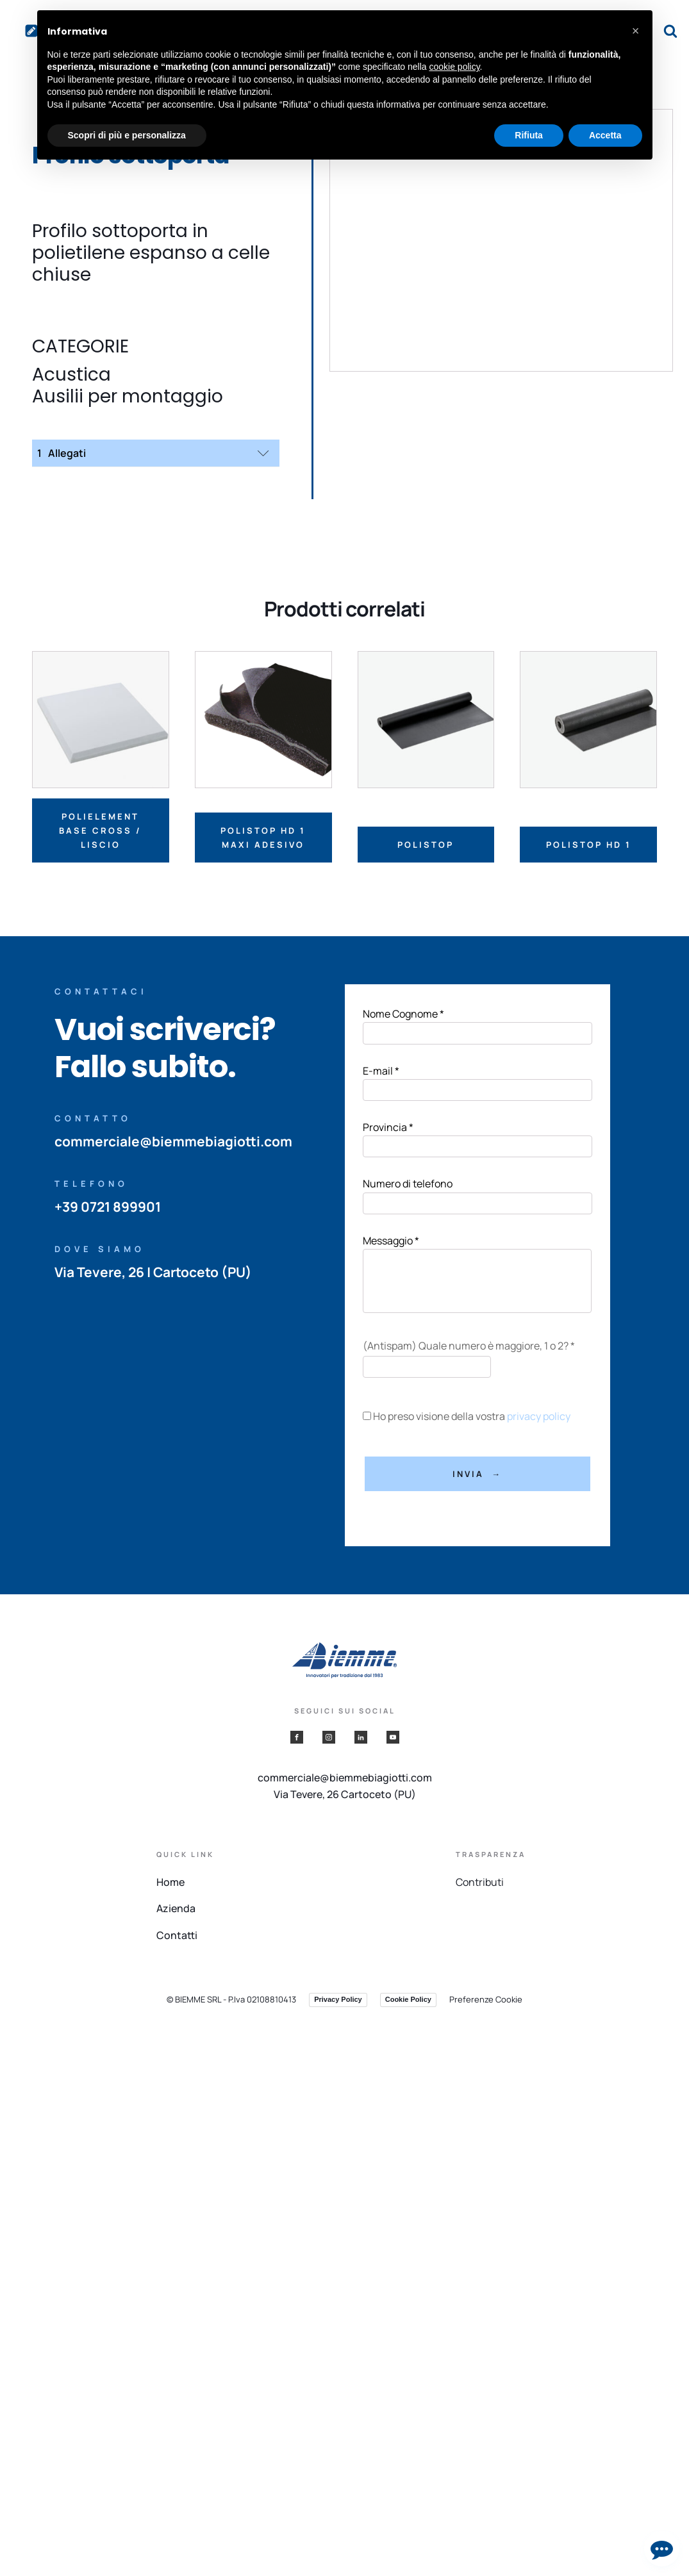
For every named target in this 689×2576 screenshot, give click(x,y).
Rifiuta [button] (529, 135)
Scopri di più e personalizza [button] (127, 135)
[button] (636, 31)
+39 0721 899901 (108, 1207)
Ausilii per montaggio (127, 397)
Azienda (175, 1908)
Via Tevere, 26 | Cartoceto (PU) (153, 1272)
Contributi (480, 1882)
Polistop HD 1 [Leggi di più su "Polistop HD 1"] (588, 844)
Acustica (71, 375)
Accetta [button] (605, 135)
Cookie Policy (408, 1999)
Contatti (176, 1935)
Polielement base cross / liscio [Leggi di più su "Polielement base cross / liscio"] (100, 830)
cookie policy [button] (454, 67)
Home (170, 1882)
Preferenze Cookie (485, 1999)
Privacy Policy (338, 1999)
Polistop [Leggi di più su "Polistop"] (425, 844)
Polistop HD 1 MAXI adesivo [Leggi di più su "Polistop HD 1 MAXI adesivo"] (263, 837)
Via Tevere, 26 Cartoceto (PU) (345, 1794)
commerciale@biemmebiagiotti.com (173, 1141)
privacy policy (538, 1416)
